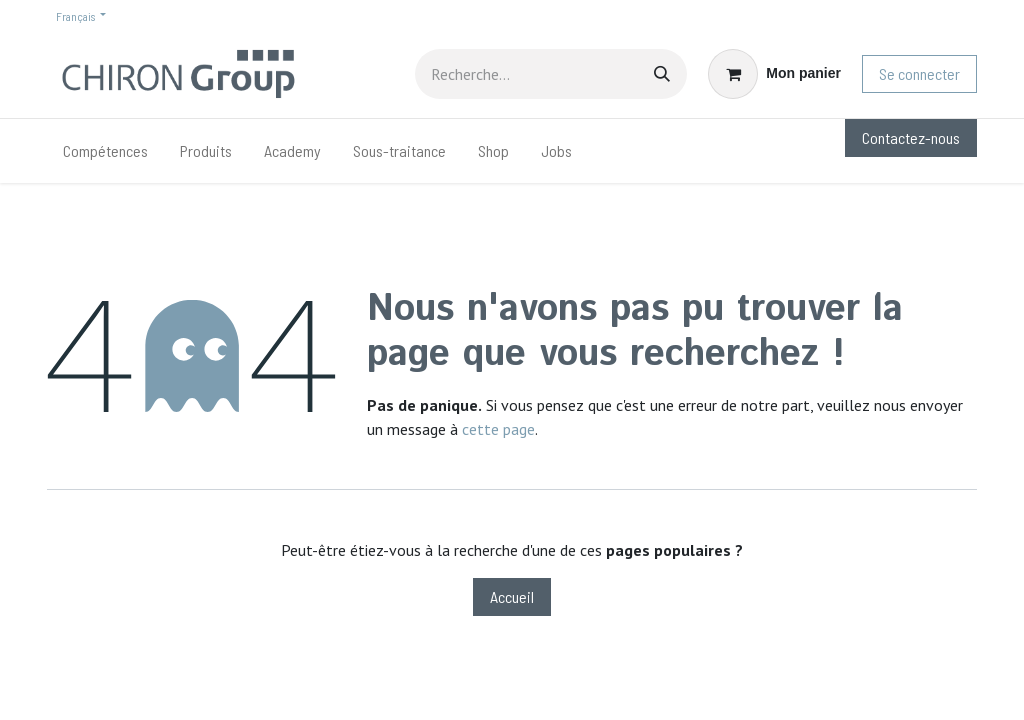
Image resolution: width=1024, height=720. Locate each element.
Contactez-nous (911, 137)
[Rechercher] (662, 74)
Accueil (512, 596)
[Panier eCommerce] (774, 74)
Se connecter (919, 73)
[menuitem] (105, 151)
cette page (498, 429)
